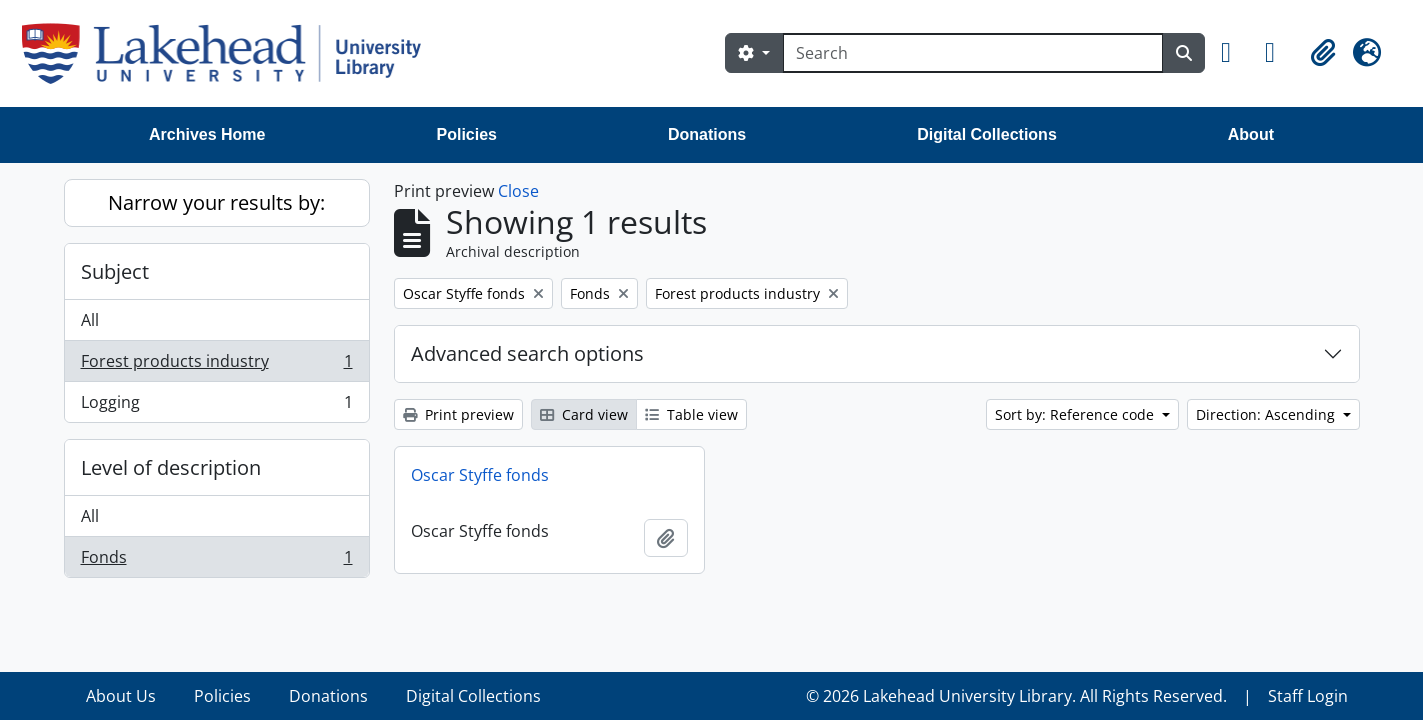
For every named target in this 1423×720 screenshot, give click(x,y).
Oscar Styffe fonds (480, 475)
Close (518, 191)
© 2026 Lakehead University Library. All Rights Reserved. (1016, 696)
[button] (1235, 53)
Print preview (458, 414)
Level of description (171, 467)
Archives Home (207, 134)
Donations (707, 134)
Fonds (216, 561)
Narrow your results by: (216, 202)
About (1251, 134)
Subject (115, 271)
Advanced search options (527, 353)
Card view (584, 414)
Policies (467, 134)
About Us (121, 696)
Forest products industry (216, 365)
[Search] (973, 53)
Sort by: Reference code (1076, 414)
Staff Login (1308, 696)
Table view (691, 414)
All (90, 320)
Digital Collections (987, 134)
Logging (216, 406)
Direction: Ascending (1267, 414)
